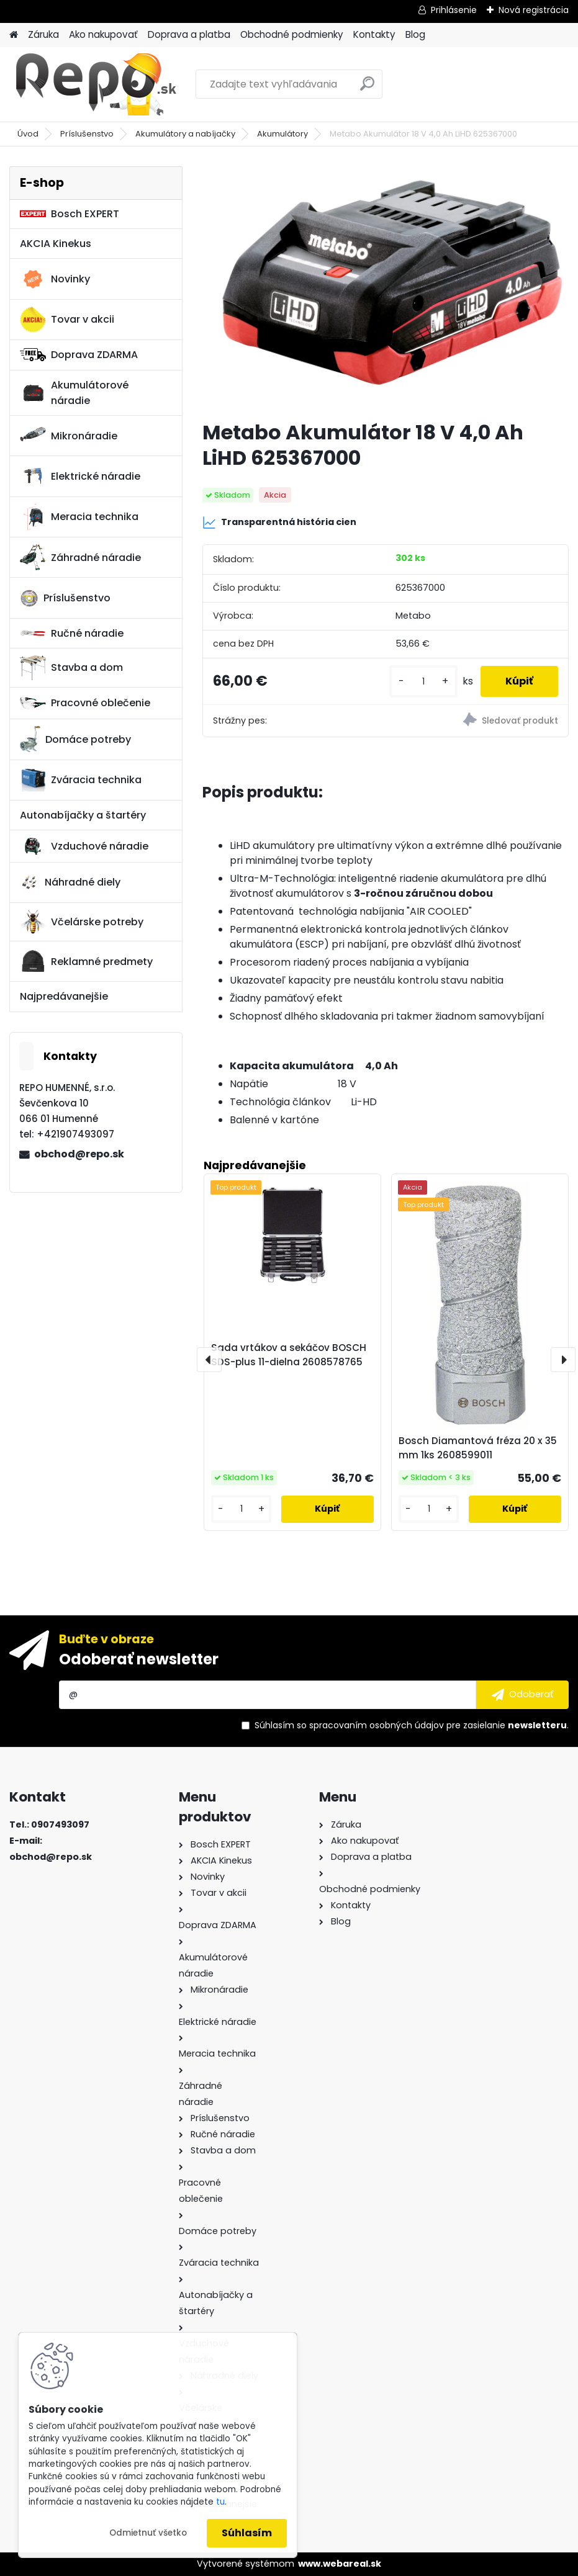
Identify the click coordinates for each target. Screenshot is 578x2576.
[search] (367, 88)
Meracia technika (79, 517)
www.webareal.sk (339, 2563)
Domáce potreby (75, 739)
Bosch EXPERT (69, 214)
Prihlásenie (454, 10)
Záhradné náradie (80, 557)
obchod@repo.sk (79, 1154)
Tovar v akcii (67, 320)
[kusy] (423, 682)
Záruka (43, 34)
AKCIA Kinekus (55, 243)
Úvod (27, 134)
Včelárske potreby (81, 921)
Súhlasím (247, 2533)
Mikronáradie (68, 436)
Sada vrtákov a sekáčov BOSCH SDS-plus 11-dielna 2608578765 (288, 1354)
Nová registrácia (534, 10)
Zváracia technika (81, 780)
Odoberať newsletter (139, 1659)
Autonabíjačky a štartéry (83, 815)
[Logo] (94, 84)
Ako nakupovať (103, 34)
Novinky (55, 279)
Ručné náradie (72, 633)
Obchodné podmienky (291, 34)
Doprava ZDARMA (79, 355)
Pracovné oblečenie (85, 703)
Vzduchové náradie (84, 846)
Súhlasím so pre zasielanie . (412, 1725)
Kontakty (374, 34)
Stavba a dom (71, 667)
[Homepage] (13, 35)
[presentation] (209, 1359)
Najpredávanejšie (64, 996)
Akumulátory (282, 134)
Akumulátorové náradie (74, 393)
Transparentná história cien (279, 522)
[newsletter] (522, 1694)
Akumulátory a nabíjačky (185, 134)
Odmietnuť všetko (148, 2533)
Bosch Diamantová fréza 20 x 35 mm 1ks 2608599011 (478, 1447)
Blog (415, 34)
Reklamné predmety (86, 961)
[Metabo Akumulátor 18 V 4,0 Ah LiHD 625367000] (385, 288)
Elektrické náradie (80, 476)
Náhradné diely (70, 882)
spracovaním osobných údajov (376, 1725)
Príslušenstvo (87, 134)
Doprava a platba (189, 34)
